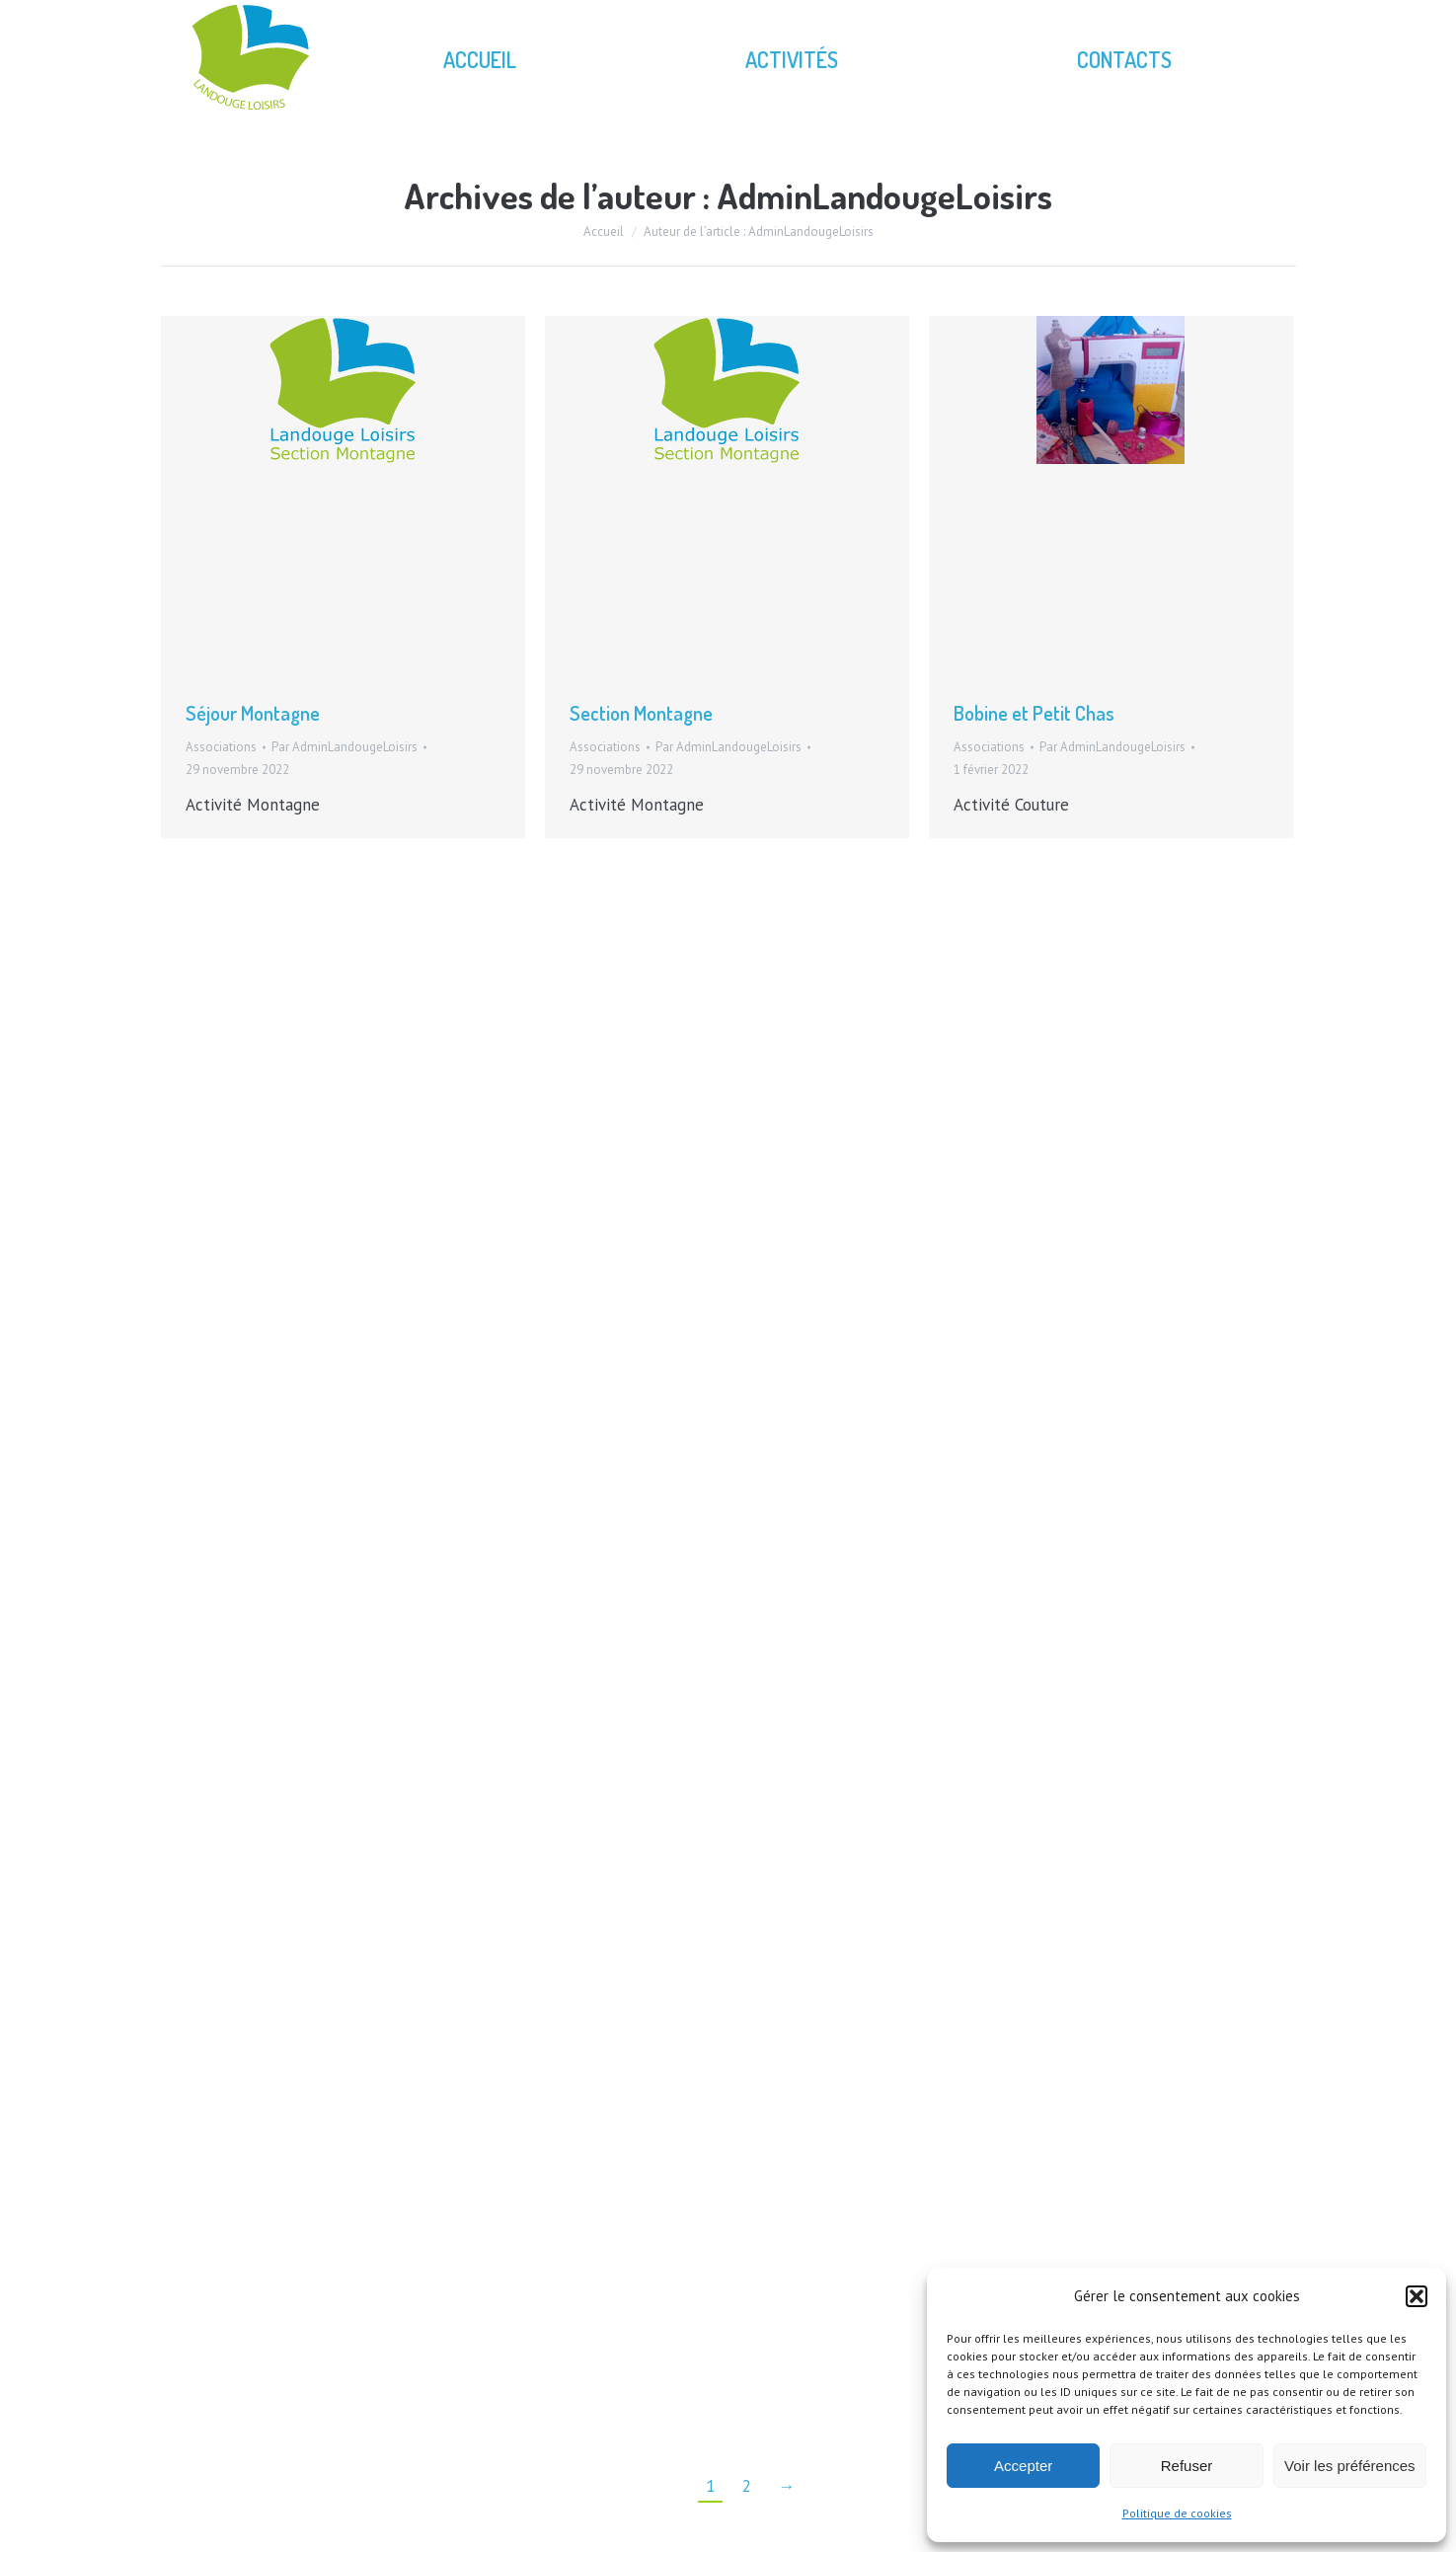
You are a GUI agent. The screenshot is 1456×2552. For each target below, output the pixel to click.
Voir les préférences (1350, 2465)
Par (344, 746)
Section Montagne (641, 713)
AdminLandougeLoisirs (884, 195)
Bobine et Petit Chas (1034, 713)
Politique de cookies (1177, 2513)
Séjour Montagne (253, 713)
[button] (1416, 2296)
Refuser (1187, 2465)
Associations (221, 746)
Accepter (1023, 2465)
